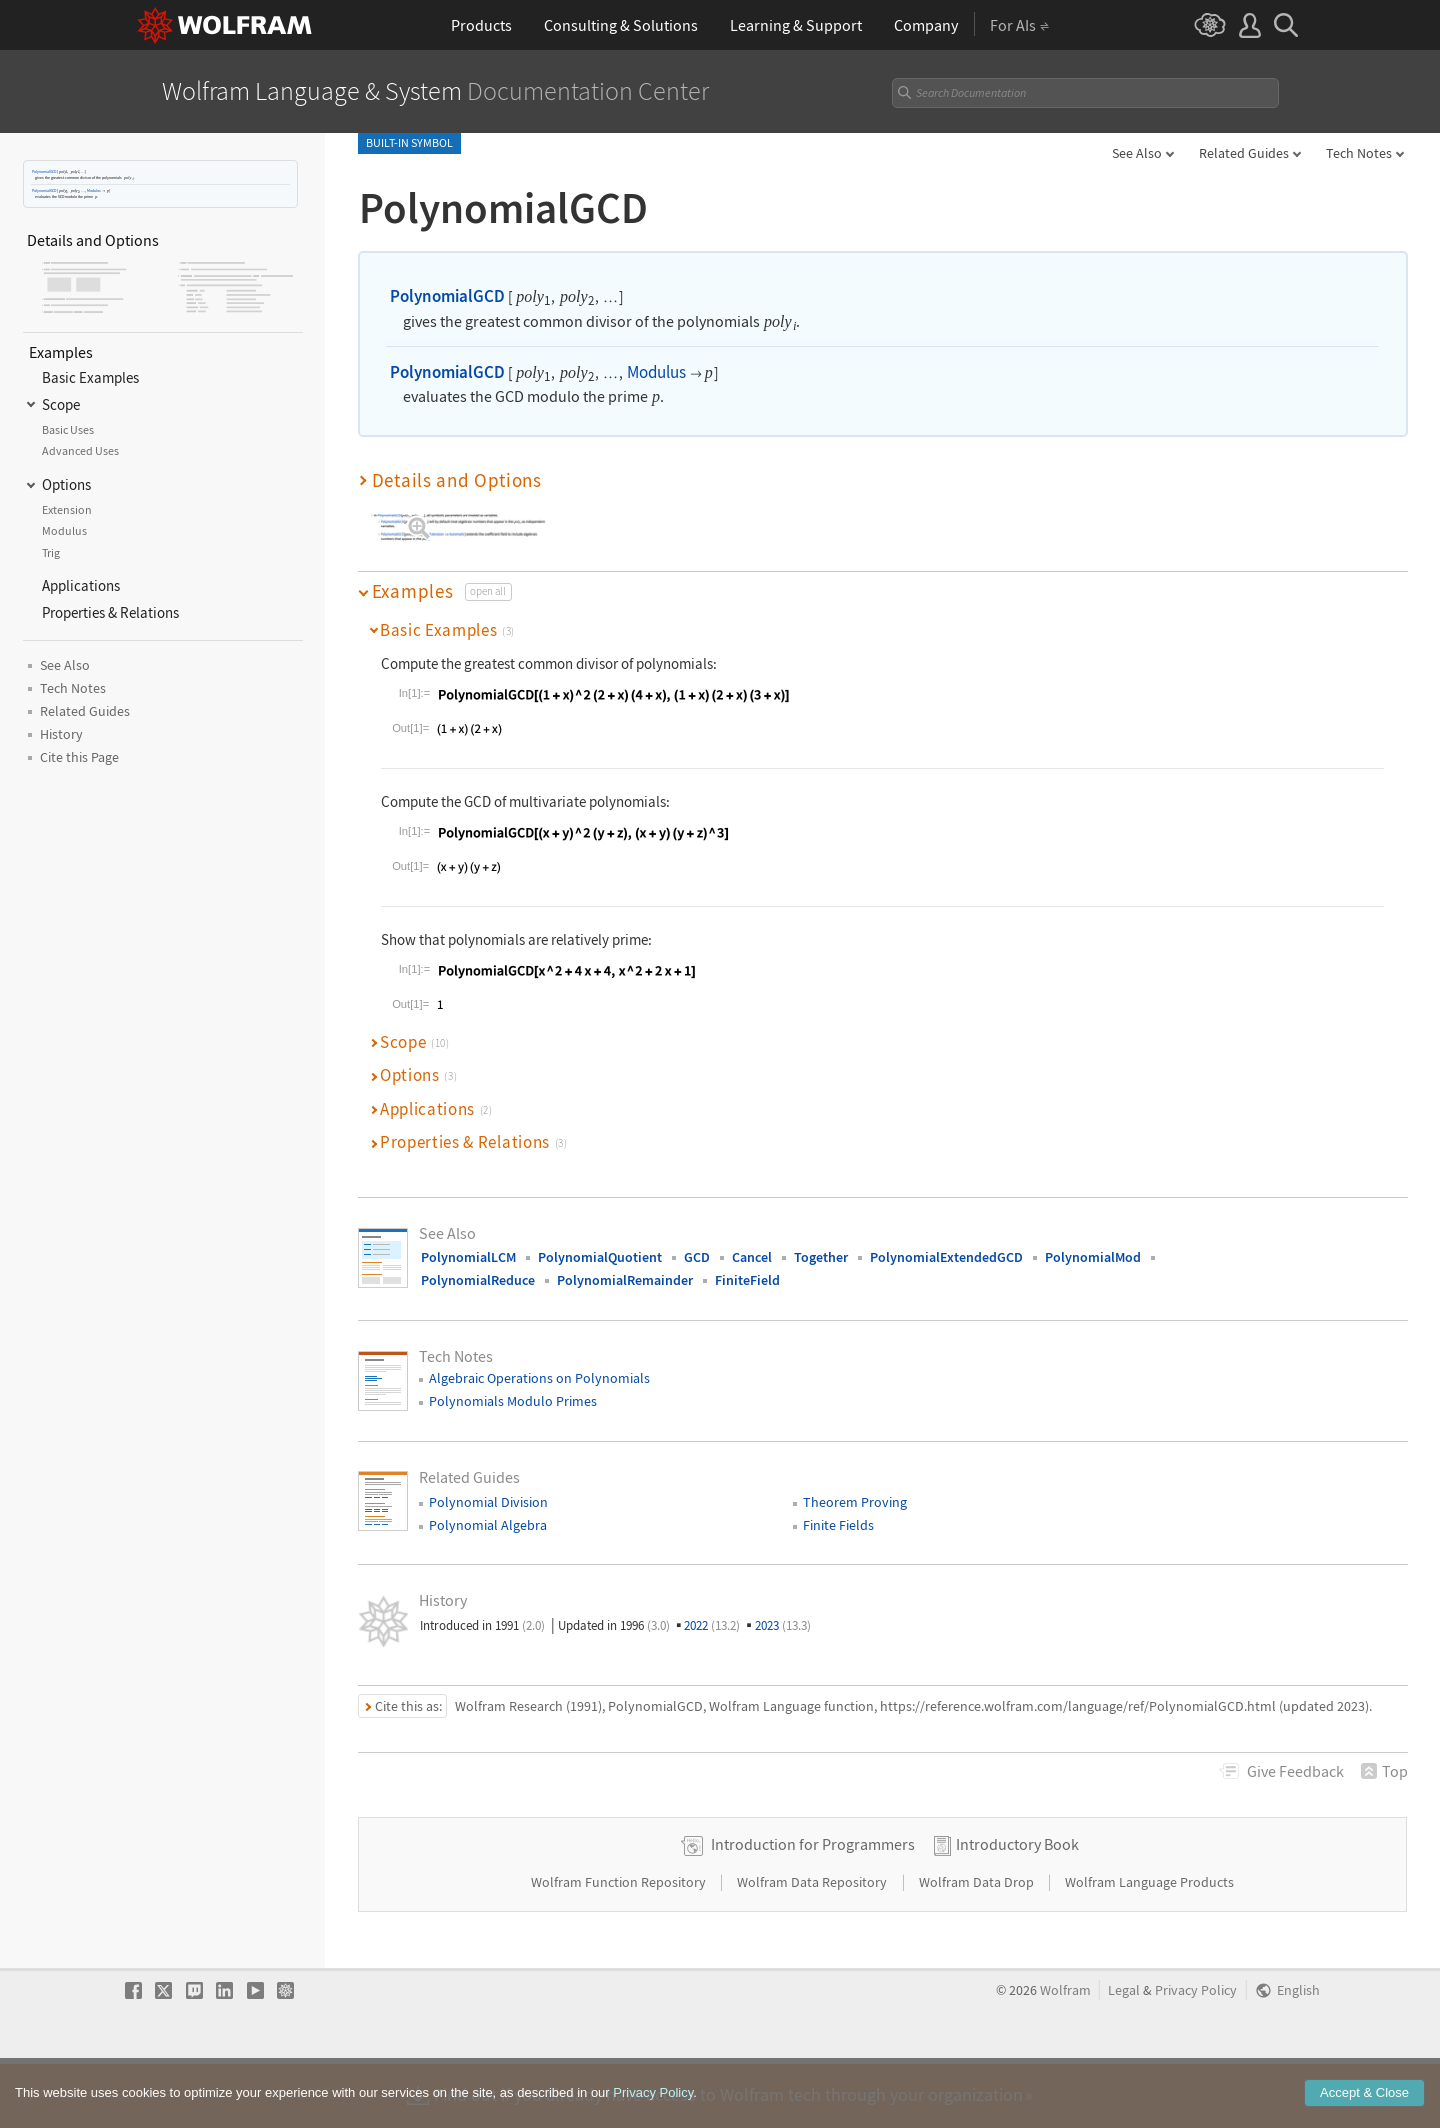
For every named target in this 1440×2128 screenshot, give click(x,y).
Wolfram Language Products (1149, 1946)
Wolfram (1065, 2054)
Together (821, 1257)
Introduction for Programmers (813, 1908)
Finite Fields (838, 1525)
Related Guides (1244, 153)
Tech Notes (1359, 153)
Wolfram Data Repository (813, 1946)
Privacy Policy (1196, 2054)
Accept (1364, 2109)
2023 (783, 1625)
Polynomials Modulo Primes (513, 1401)
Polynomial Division (488, 1502)
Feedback (1295, 1771)
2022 (712, 1625)
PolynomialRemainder (625, 1280)
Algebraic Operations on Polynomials (539, 1378)
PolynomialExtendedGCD (946, 1257)
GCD (697, 1257)
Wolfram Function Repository (620, 1946)
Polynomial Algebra (488, 1525)
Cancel (752, 1257)
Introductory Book (1017, 1908)
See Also (1137, 153)
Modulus (94, 190)
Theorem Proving (855, 1502)
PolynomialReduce (478, 1280)
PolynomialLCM (468, 1257)
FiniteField (747, 1280)
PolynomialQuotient (600, 1257)
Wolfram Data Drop (978, 1946)
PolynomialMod (1093, 1257)
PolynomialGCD (44, 171)
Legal (1124, 2054)
